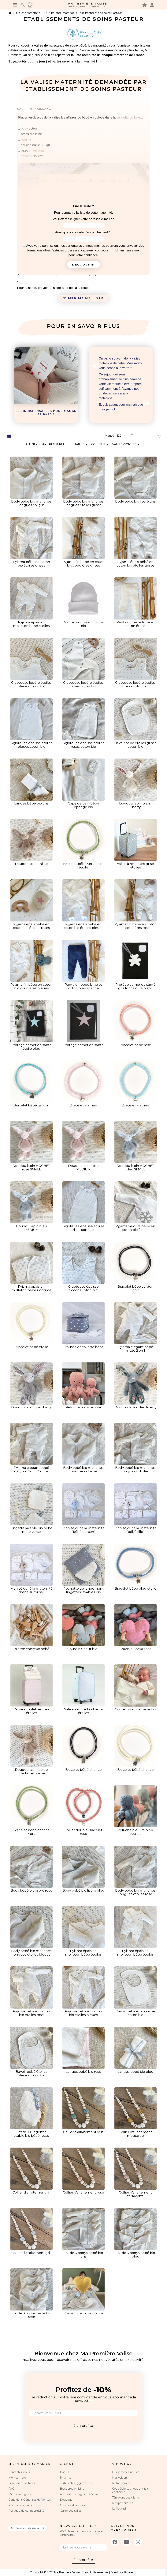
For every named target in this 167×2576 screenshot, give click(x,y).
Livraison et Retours (22, 2483)
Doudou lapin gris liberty (31, 1407)
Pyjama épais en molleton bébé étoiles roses (83, 1954)
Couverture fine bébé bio (135, 1709)
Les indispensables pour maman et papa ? (46, 412)
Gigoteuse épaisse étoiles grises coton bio (83, 1228)
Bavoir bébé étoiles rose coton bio (135, 2013)
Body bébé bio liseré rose (31, 1890)
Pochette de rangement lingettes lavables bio (83, 1590)
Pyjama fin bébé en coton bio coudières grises (83, 563)
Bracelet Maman (83, 1105)
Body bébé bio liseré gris (135, 501)
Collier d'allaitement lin (31, 2192)
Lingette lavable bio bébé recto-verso (31, 1530)
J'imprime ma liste (83, 298)
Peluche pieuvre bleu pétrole (135, 1832)
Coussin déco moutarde (83, 2313)
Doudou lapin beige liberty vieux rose (31, 1771)
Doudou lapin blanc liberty (135, 805)
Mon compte (17, 2477)
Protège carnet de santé (83, 1045)
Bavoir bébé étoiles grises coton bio (135, 744)
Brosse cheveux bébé (31, 1649)
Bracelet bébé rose (135, 1045)
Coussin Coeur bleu (83, 1649)
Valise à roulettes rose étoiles (31, 1711)
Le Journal (119, 2508)
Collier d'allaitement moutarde (135, 2133)
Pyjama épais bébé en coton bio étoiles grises (135, 563)
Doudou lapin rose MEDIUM (83, 1167)
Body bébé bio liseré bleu (83, 1890)
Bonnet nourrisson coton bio (83, 624)
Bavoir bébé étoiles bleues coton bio (31, 2073)
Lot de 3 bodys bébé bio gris (83, 2254)
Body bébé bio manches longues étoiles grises (83, 503)
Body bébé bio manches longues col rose (83, 1469)
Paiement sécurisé (21, 2505)
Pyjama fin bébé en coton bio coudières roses (135, 926)
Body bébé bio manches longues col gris (31, 503)
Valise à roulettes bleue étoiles (83, 1711)
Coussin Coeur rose (135, 1649)
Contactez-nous (19, 2472)
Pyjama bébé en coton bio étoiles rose (31, 2013)
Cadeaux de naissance (74, 2505)
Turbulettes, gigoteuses (75, 2483)
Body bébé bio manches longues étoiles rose (135, 1892)
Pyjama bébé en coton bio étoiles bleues (83, 2013)
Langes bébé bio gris (31, 803)
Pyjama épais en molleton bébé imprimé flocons (31, 1290)
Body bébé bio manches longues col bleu (135, 1469)
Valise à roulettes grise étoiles (135, 865)
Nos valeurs (120, 2477)
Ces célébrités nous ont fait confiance (130, 2490)
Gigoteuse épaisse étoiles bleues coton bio (31, 744)
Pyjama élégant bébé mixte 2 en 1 (135, 1348)
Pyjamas (65, 2477)
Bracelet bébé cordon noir (135, 1288)
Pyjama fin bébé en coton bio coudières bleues (31, 986)
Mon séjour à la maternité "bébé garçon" (83, 1530)
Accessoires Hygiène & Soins (79, 2494)
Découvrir (83, 264)
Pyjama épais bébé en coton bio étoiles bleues (83, 926)
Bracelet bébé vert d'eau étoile (83, 865)
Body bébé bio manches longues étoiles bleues (31, 1952)
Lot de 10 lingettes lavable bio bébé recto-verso (31, 2135)
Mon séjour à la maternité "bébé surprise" (31, 1590)
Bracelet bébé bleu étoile (135, 1588)
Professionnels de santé (27, 2528)
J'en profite (83, 2425)
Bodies (64, 2472)
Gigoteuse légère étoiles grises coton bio (135, 684)
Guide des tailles (70, 2510)
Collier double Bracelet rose (83, 1832)
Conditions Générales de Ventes (30, 2499)
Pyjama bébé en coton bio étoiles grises (31, 563)
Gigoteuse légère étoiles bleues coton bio (31, 684)
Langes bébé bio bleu (135, 2071)
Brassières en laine (72, 2488)
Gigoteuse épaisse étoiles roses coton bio (83, 744)
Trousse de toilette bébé (83, 1347)
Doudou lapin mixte (31, 864)
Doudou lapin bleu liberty (135, 1407)
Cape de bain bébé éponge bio (83, 805)
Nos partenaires (122, 2503)
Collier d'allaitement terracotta (135, 2194)
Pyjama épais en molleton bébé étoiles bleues (135, 1954)
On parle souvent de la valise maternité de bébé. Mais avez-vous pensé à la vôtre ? (120, 363)
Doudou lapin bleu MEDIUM (31, 1228)
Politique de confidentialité (26, 2510)
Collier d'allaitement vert (83, 2132)
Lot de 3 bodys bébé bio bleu (135, 2254)
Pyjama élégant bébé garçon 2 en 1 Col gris (31, 1469)
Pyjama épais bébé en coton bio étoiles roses (31, 926)
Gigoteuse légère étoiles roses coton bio (83, 684)
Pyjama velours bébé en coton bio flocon (135, 1228)
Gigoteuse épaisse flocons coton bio (83, 1288)
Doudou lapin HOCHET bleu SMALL (135, 1167)
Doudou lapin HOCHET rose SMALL (31, 1167)
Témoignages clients (126, 2497)
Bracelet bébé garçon (31, 1105)
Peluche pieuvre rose (83, 1407)
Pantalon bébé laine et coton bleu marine (83, 986)
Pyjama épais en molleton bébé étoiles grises (31, 625)
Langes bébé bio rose (83, 2071)
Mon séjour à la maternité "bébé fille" (135, 1530)
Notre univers (121, 2483)
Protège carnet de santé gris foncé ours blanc (135, 986)
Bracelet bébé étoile (31, 1347)
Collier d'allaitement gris (31, 2253)
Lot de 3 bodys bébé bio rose (31, 2315)
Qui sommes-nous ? (125, 2472)
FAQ (11, 2488)
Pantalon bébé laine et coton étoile (135, 624)
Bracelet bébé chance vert (31, 1832)
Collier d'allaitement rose (83, 2192)
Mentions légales (20, 2494)
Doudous (66, 2499)
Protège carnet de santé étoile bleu (31, 1046)
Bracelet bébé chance (83, 1770)
